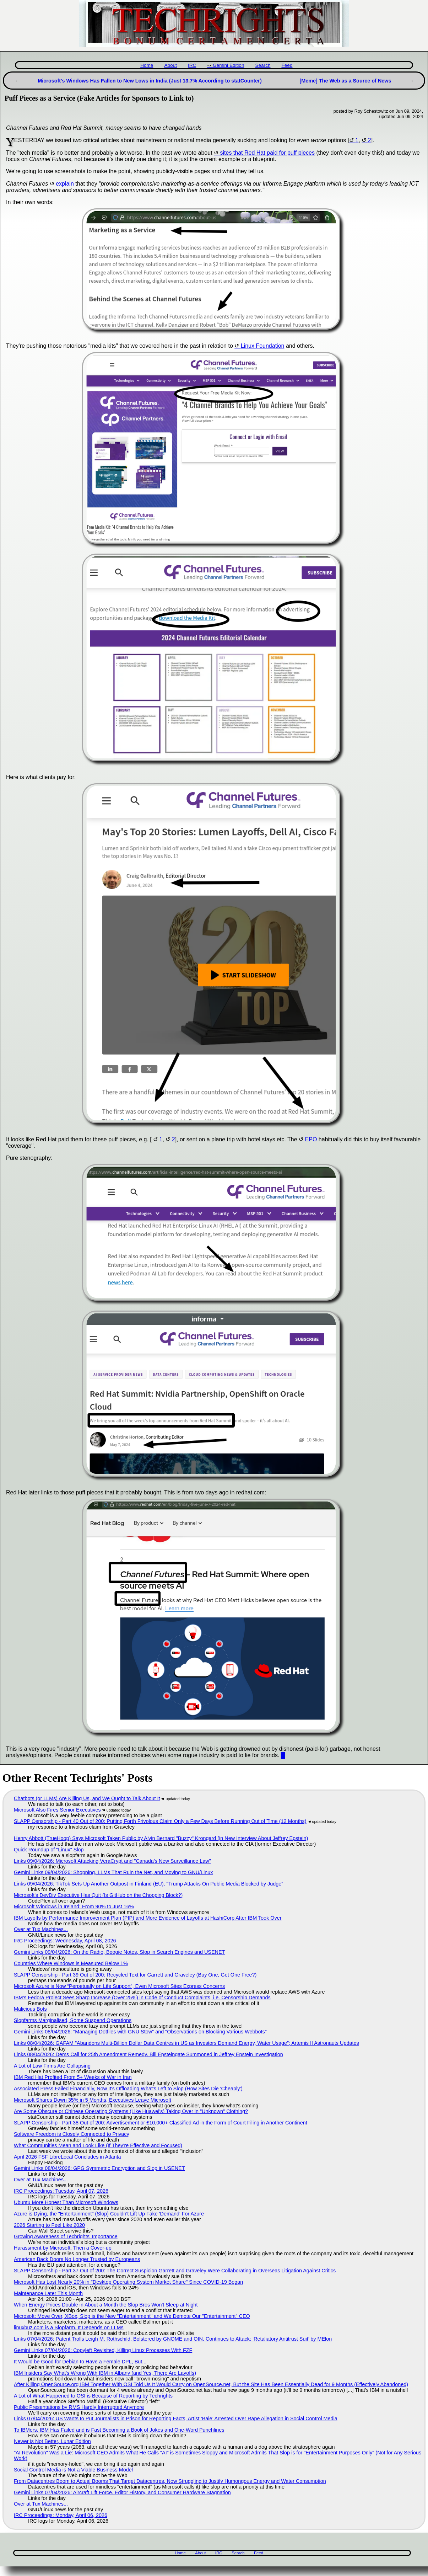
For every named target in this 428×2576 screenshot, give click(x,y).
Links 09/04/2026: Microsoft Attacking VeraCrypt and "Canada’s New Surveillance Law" (112, 1861)
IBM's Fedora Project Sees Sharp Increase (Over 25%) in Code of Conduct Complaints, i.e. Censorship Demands (142, 1997)
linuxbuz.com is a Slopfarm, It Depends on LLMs (69, 2327)
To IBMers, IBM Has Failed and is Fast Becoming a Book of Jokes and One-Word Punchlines (119, 2430)
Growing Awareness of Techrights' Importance (66, 2236)
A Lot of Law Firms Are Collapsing (52, 2066)
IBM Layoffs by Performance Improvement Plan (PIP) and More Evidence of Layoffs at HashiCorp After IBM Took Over (147, 1918)
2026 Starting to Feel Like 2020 (49, 2225)
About (170, 65)
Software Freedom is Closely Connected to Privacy (71, 2134)
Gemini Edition (228, 65)
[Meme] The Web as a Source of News (345, 81)
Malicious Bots (30, 2009)
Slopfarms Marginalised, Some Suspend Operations (72, 2020)
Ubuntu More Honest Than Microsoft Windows (66, 2202)
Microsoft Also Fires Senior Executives (57, 1810)
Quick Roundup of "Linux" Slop (49, 1849)
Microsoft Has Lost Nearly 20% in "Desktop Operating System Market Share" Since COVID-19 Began (128, 2282)
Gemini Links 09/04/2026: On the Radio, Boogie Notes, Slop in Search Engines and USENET (119, 1952)
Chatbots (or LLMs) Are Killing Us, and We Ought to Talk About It (87, 1798)
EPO (311, 1139)
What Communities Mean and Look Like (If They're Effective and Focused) (98, 2145)
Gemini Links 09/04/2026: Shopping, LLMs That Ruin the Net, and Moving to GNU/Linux (113, 1872)
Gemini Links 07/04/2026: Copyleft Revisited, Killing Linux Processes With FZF (103, 2350)
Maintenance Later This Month (48, 2293)
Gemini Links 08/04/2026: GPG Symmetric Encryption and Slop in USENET (99, 2168)
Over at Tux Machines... (41, 1929)
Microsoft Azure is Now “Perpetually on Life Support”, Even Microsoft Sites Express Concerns (119, 1986)
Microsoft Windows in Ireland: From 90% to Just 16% (74, 1906)
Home (146, 65)
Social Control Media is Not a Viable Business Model (73, 2470)
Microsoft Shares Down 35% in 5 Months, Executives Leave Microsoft (92, 2100)
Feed (286, 65)
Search (262, 65)
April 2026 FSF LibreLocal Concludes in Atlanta (67, 2157)
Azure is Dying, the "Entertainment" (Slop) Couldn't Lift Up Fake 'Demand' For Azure (109, 2214)
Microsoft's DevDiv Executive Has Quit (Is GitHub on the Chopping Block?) (98, 1895)
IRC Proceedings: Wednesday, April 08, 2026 (65, 1940)
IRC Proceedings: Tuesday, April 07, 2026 (61, 2191)
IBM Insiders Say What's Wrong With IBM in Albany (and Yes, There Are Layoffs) (105, 2373)
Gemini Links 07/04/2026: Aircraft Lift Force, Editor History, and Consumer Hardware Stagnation (122, 2492)
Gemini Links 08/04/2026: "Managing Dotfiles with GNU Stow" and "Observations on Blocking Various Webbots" (140, 2031)
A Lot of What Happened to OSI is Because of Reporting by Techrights (93, 2396)
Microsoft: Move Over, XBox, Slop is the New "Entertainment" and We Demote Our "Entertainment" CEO (132, 2316)
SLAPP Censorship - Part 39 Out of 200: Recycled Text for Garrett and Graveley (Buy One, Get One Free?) (135, 1975)
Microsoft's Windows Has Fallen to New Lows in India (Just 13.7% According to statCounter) (149, 81)
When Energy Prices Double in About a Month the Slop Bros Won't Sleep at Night (106, 2305)
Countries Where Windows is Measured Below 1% (71, 1963)
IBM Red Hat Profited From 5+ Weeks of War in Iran (73, 2077)
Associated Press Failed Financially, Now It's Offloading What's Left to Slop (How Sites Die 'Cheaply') (128, 2088)
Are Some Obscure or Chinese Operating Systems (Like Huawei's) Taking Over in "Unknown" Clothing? (131, 2111)
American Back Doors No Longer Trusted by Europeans (77, 2259)
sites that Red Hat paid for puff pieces (267, 153)
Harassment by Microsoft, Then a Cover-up (63, 2248)
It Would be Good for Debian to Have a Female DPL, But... (80, 2361)
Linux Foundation (263, 346)
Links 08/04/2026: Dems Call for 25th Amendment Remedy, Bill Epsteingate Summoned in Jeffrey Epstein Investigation (148, 2054)
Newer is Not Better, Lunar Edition (52, 2441)
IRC (192, 65)
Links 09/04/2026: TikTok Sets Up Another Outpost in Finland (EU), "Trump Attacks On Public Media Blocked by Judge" (148, 1884)
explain (65, 184)
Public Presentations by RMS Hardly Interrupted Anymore (79, 2407)
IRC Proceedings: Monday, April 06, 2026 (60, 2515)
